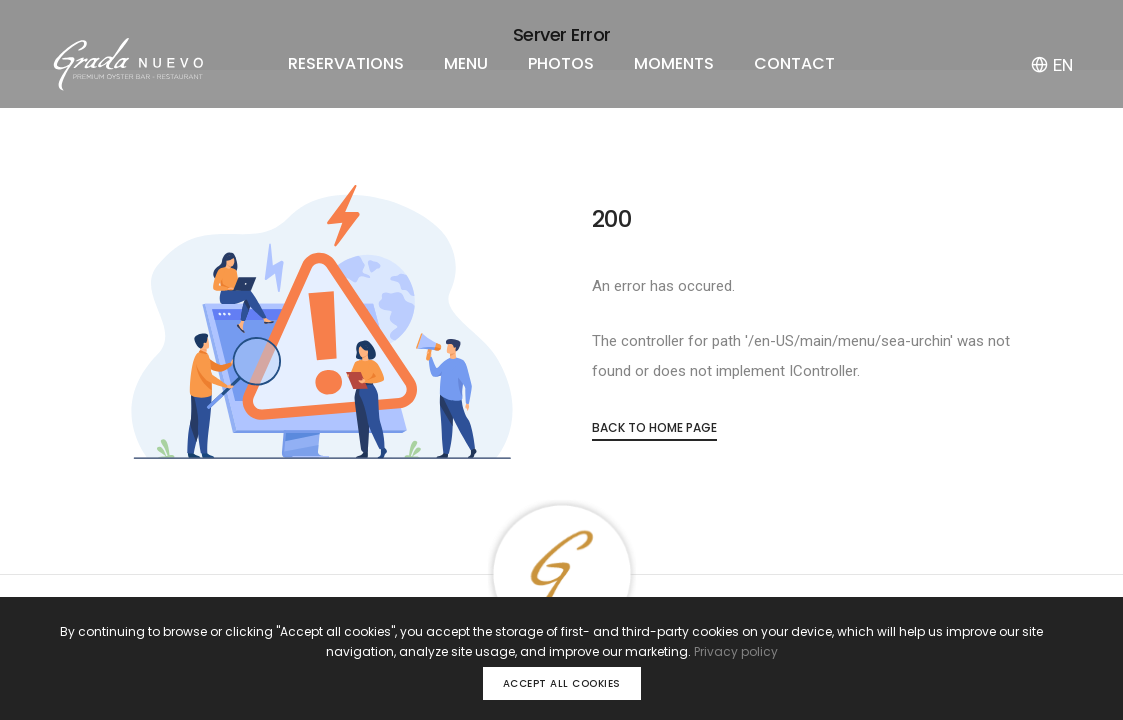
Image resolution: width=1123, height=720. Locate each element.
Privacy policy (736, 651)
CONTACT (794, 63)
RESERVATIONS (346, 63)
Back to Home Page (654, 427)
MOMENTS (674, 63)
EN (1052, 65)
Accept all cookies (562, 683)
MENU (466, 63)
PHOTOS (561, 63)
